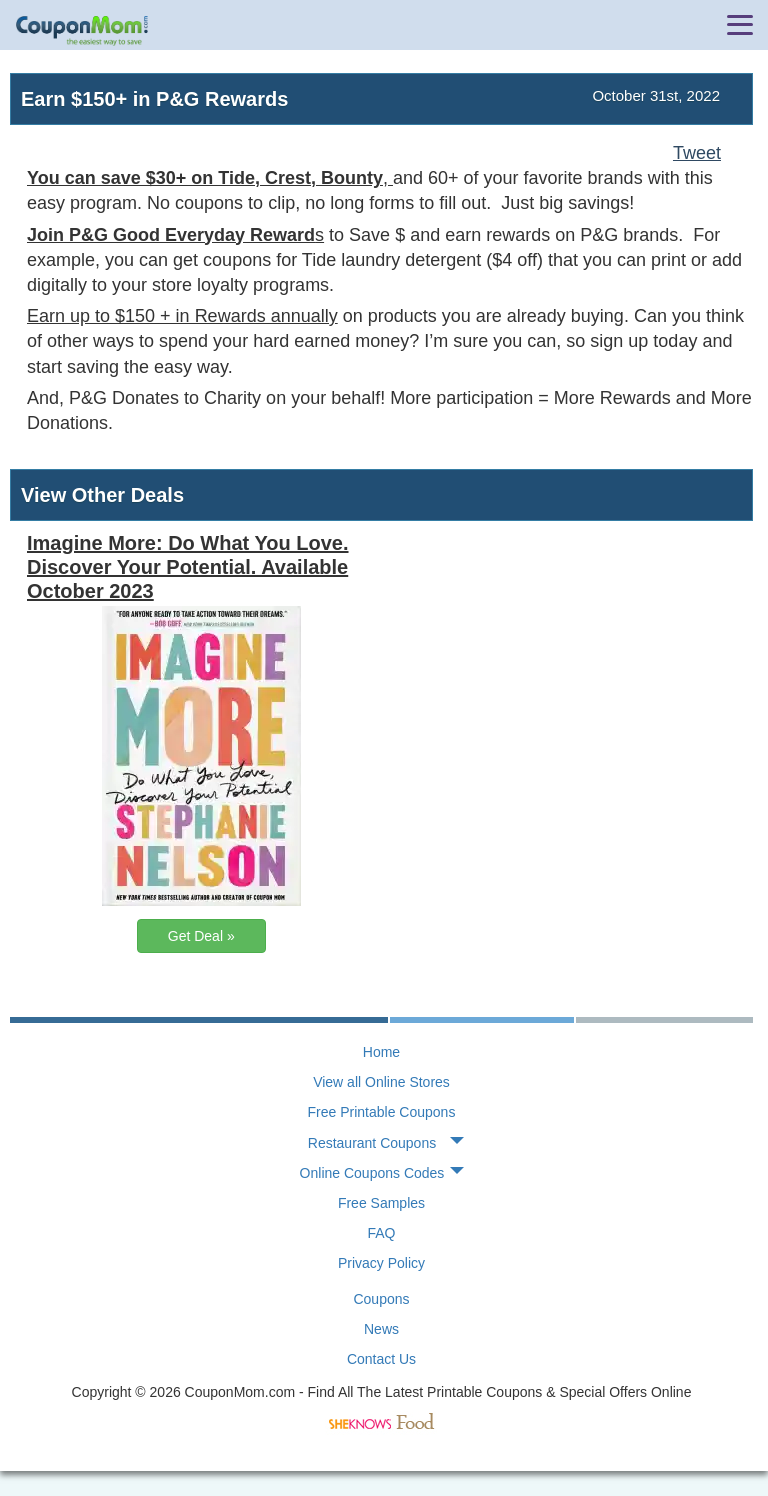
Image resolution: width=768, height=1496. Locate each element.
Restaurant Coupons (372, 1143)
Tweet (697, 153)
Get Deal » (201, 936)
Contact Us (381, 1359)
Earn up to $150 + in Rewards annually (182, 316)
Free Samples (381, 1203)
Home (381, 1052)
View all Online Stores (381, 1082)
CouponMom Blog (82, 31)
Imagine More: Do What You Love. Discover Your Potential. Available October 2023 (188, 567)
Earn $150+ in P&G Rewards (154, 99)
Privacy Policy (381, 1263)
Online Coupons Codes (372, 1173)
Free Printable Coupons (382, 1112)
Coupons (381, 1299)
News (381, 1329)
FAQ (381, 1233)
